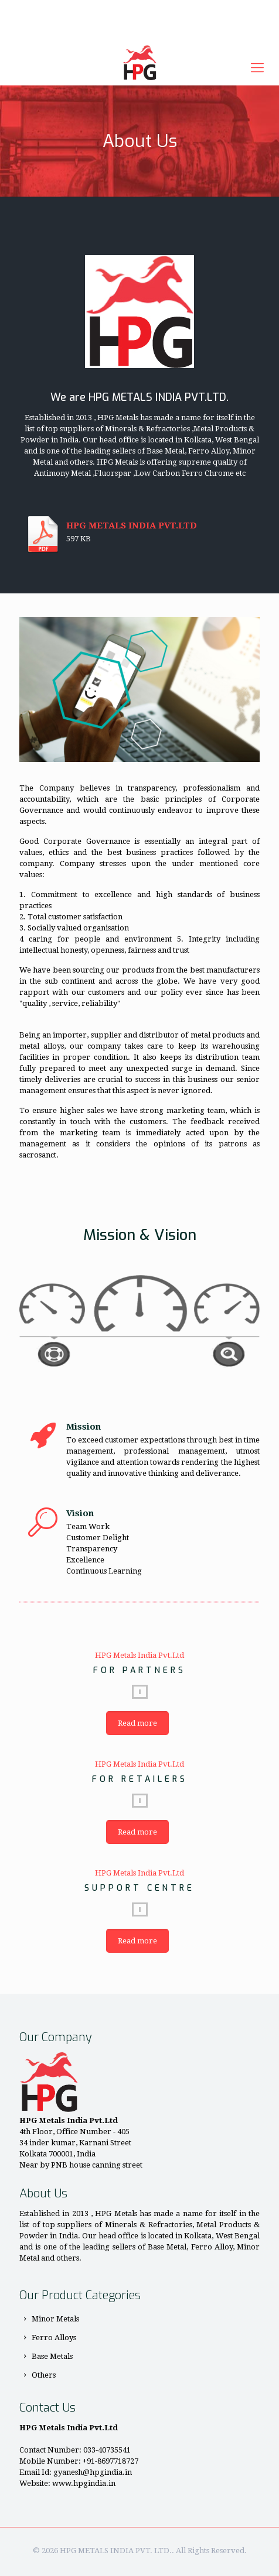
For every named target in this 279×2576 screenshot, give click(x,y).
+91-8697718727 (97, 9)
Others (44, 2375)
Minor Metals (55, 2318)
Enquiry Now (139, 31)
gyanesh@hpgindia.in (182, 9)
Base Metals (52, 2356)
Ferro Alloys (54, 2337)
